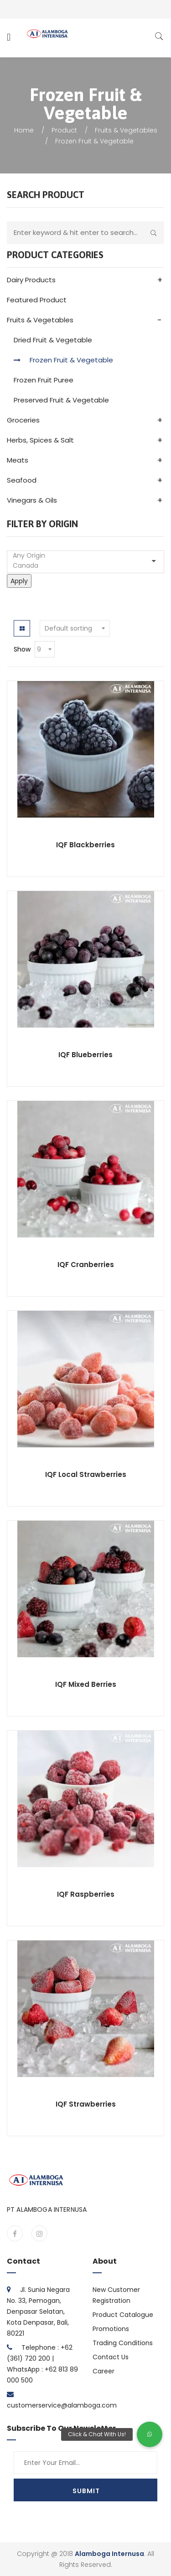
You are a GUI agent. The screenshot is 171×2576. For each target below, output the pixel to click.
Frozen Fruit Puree (43, 380)
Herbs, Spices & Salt (40, 440)
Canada (82, 566)
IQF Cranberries (85, 1264)
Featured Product (37, 300)
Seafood (21, 480)
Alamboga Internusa (109, 2553)
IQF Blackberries (85, 845)
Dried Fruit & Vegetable (53, 340)
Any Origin (82, 556)
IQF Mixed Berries (85, 1684)
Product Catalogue (123, 2314)
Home (24, 130)
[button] (149, 2434)
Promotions (111, 2328)
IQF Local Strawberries (85, 1474)
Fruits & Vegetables (126, 130)
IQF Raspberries (85, 1894)
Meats (17, 460)
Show (22, 649)
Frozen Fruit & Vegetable (71, 360)
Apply (19, 580)
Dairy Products (31, 280)
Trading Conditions (123, 2342)
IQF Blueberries (85, 1054)
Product (64, 130)
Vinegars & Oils (32, 500)
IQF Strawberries (86, 2104)
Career (103, 2371)
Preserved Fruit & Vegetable (61, 400)
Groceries (23, 420)
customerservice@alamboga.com (62, 2405)
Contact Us (111, 2357)
